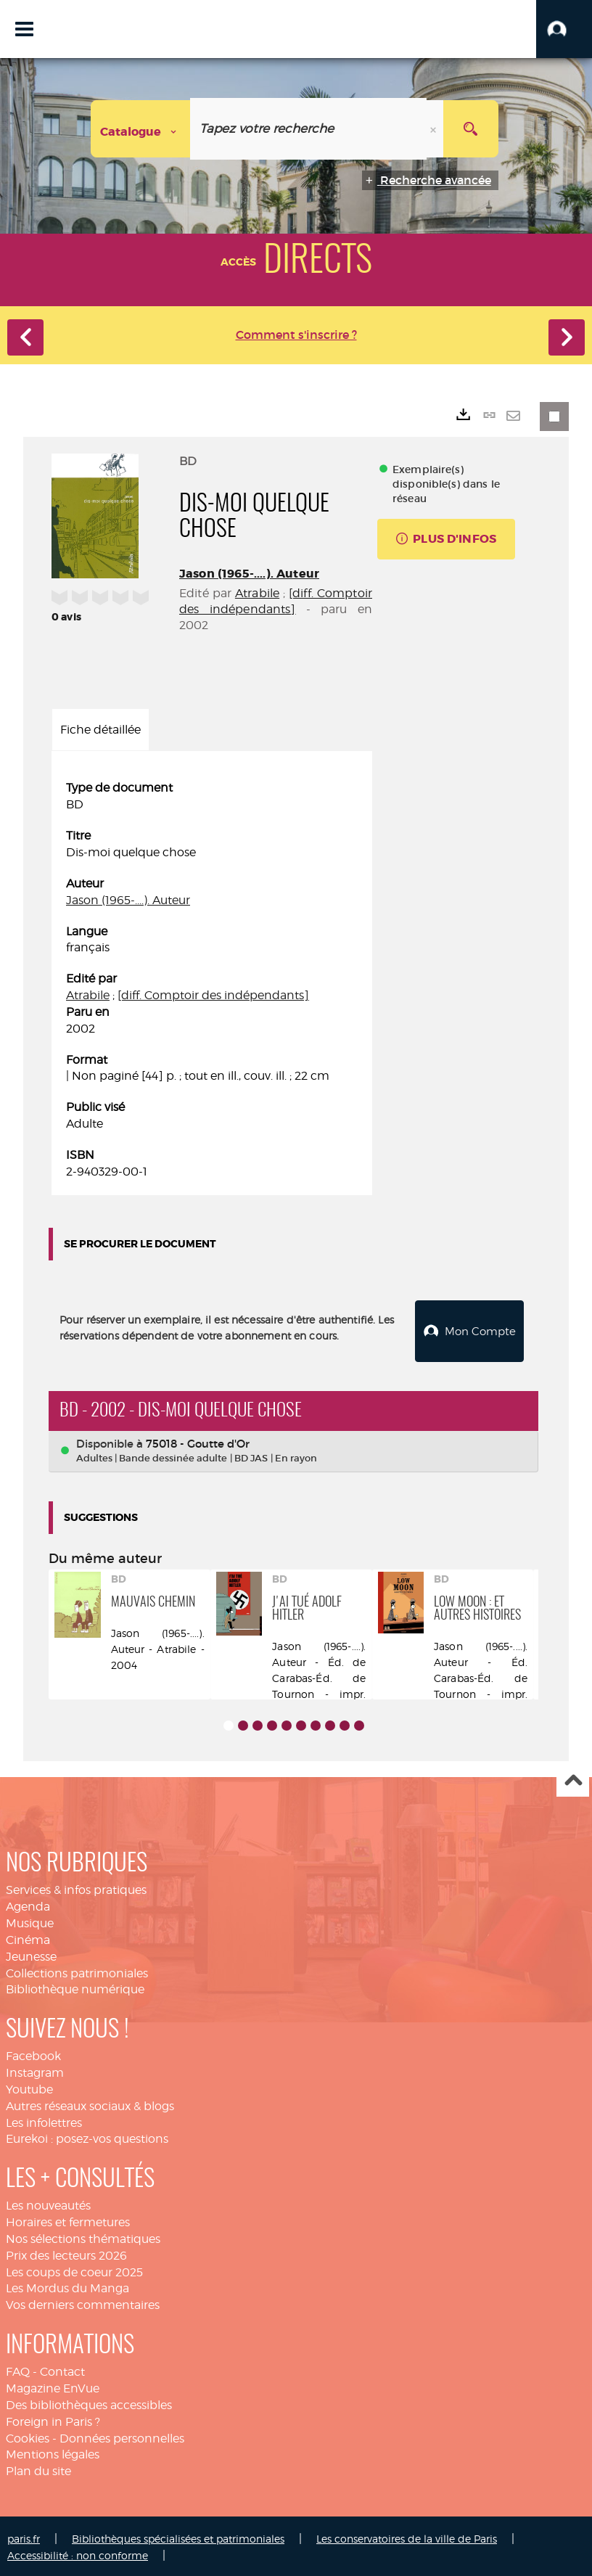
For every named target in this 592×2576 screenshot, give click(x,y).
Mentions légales (52, 2452)
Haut (572, 1778)
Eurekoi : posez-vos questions (87, 2137)
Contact (62, 2369)
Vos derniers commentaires (83, 2303)
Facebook (33, 2054)
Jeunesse (31, 1954)
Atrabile (257, 593)
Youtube (29, 2087)
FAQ (18, 2369)
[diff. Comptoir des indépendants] (213, 995)
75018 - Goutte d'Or (198, 1441)
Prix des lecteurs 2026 (66, 2253)
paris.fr (23, 2536)
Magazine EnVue (52, 2386)
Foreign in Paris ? (53, 2419)
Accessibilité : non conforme (77, 2553)
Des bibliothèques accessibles (89, 2403)
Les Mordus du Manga (67, 2286)
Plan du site (38, 2469)
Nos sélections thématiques (83, 2237)
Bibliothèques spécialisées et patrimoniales (178, 2536)
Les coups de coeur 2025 (74, 2269)
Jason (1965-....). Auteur (249, 573)
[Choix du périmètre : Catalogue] (141, 129)
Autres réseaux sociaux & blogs (90, 2103)
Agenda (28, 1904)
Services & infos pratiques (76, 1888)
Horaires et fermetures (68, 2220)
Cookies (27, 2435)
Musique (30, 1921)
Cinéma (28, 1938)
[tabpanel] (212, 980)
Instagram (35, 2070)
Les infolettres (44, 2120)
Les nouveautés (48, 2203)
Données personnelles (121, 2435)
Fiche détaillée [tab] (100, 730)
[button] (564, 29)
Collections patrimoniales (77, 1970)
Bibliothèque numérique (75, 1987)
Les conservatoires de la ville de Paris (406, 2536)
